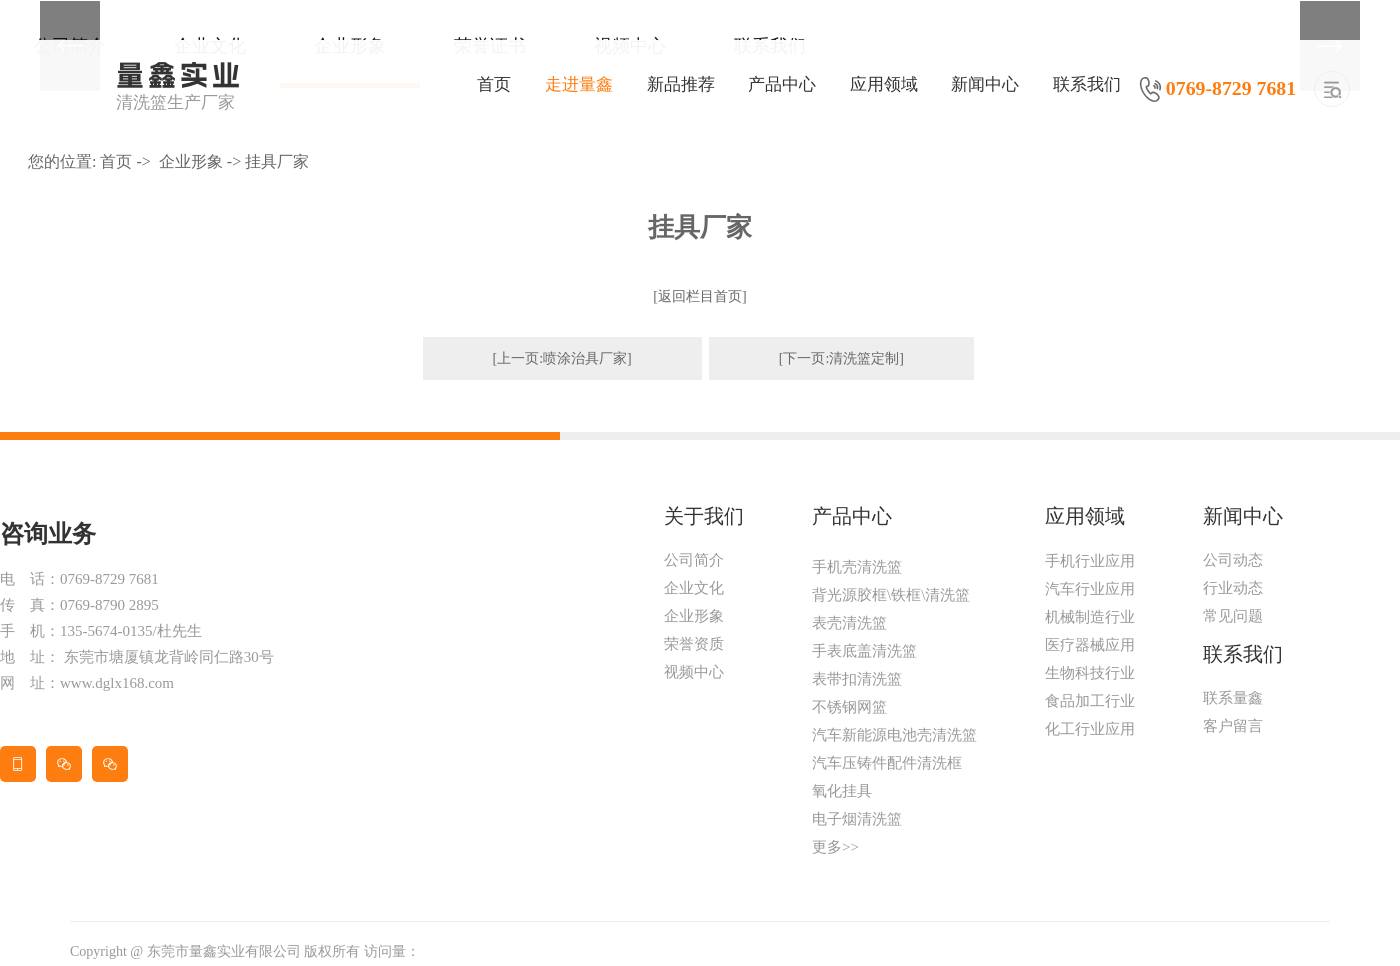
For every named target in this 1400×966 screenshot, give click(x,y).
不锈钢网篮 (849, 707)
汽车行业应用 (1090, 589)
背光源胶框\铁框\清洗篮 (891, 595)
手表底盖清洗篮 (864, 651)
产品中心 (782, 84)
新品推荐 (681, 84)
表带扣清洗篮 (857, 679)
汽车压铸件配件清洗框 (887, 763)
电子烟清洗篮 (857, 819)
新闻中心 (985, 84)
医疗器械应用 (1090, 645)
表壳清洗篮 (849, 623)
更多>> (835, 847)
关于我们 (704, 516)
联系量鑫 (1233, 698)
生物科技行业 (1090, 673)
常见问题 (1233, 616)
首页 (494, 84)
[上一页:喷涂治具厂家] (562, 358)
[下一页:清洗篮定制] (841, 358)
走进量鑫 (579, 84)
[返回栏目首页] (699, 296)
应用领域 (884, 84)
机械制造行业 (1090, 617)
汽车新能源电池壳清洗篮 (894, 735)
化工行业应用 (1090, 729)
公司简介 (694, 560)
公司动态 (1233, 560)
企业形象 (191, 161)
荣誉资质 (694, 644)
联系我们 (1087, 84)
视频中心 (694, 672)
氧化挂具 (842, 791)
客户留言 (1233, 726)
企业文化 (694, 588)
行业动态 (1233, 588)
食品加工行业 (1090, 701)
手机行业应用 (1090, 561)
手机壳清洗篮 (857, 567)
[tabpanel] (700, 0)
